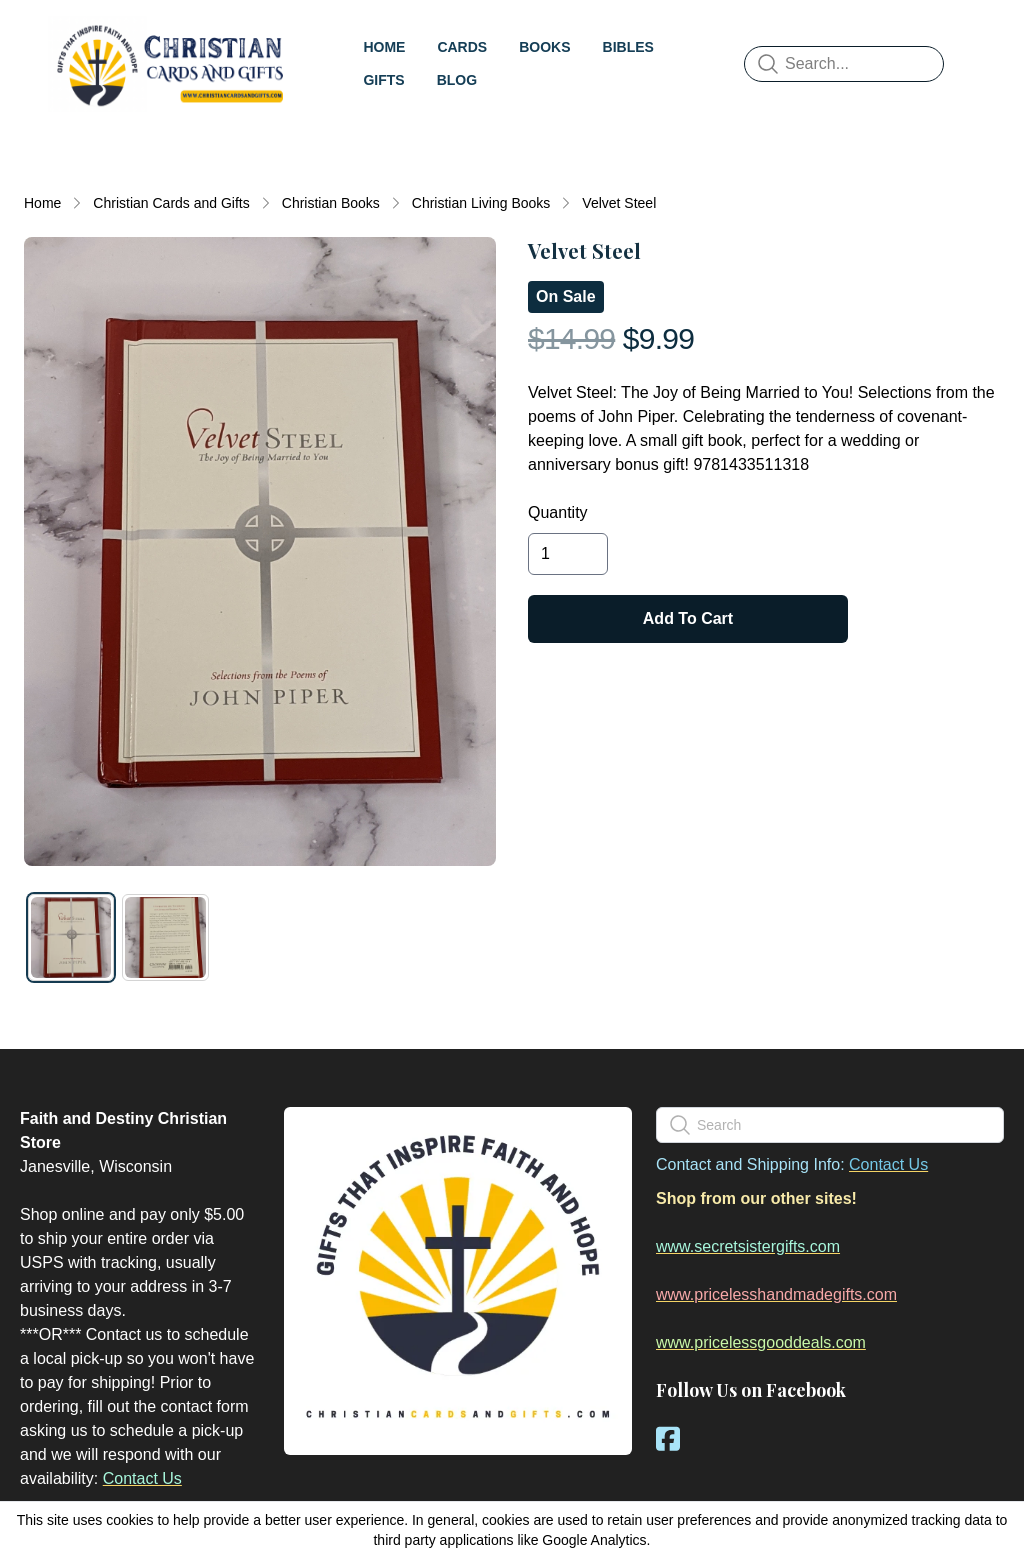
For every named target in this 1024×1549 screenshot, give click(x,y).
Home (42, 203)
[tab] (71, 937)
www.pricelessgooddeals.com (761, 1342)
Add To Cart (688, 618)
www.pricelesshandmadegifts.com (776, 1294)
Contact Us (142, 1478)
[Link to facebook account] (668, 1438)
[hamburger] (360, 36)
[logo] (192, 64)
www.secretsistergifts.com (748, 1246)
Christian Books (331, 203)
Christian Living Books (481, 203)
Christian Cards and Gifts (171, 203)
